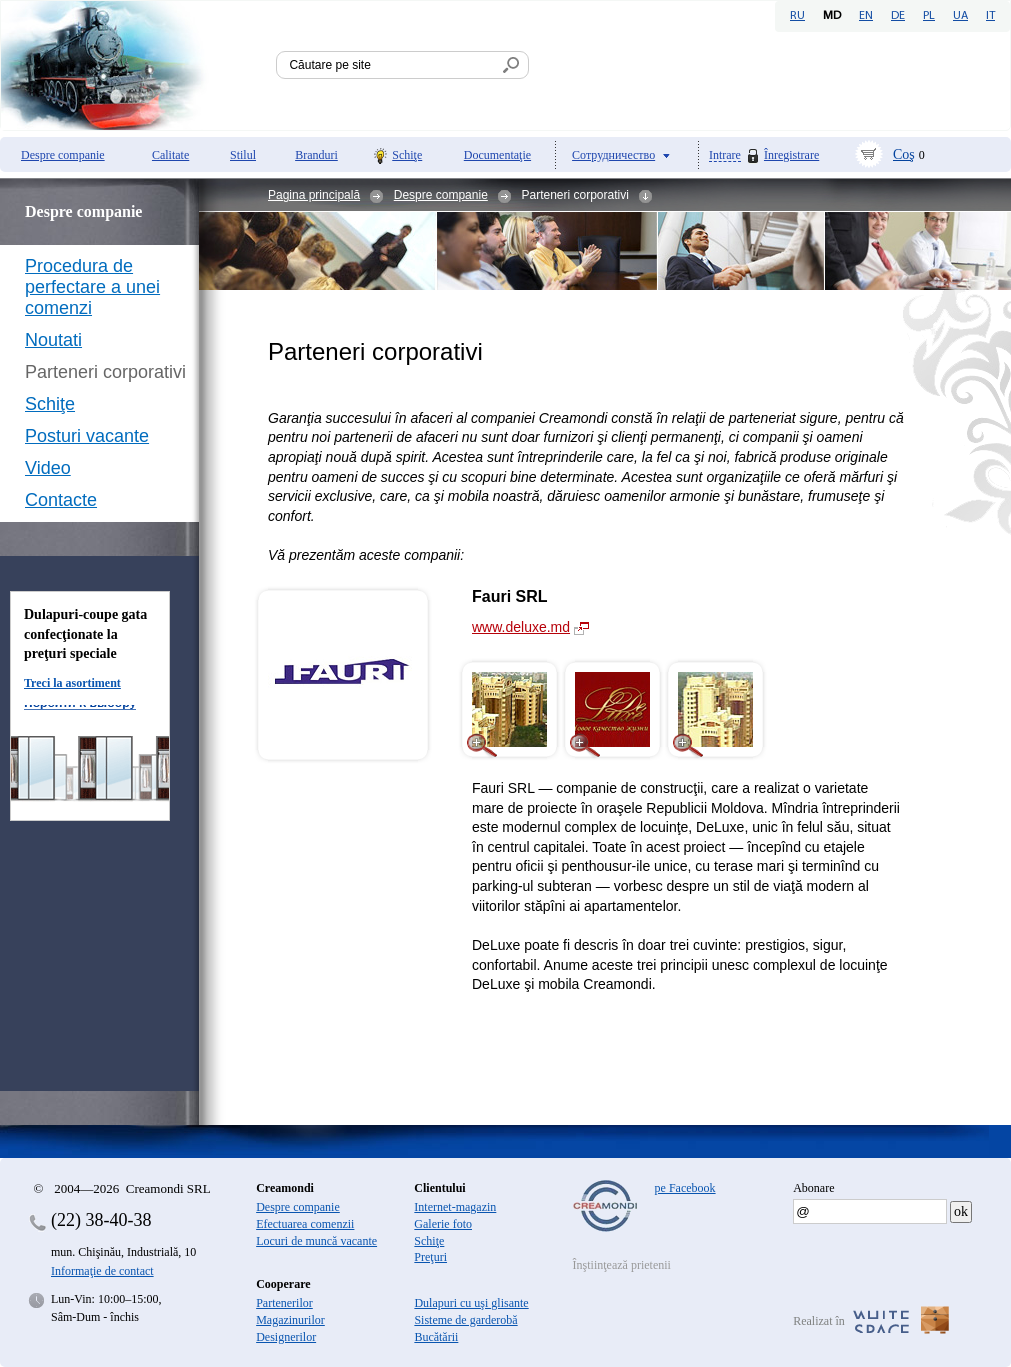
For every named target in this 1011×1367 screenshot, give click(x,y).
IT (990, 16)
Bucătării (436, 1337)
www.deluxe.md (521, 627)
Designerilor (286, 1337)
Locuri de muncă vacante (316, 1241)
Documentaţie (497, 155)
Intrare (725, 155)
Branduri (316, 155)
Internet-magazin (455, 1207)
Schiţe (407, 155)
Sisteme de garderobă (465, 1320)
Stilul (243, 155)
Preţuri (430, 1257)
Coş (904, 154)
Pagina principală (314, 195)
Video (48, 468)
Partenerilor (284, 1303)
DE (898, 16)
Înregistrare (791, 155)
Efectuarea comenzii (305, 1224)
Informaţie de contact (102, 1271)
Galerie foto (443, 1224)
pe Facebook (685, 1188)
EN (866, 16)
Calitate (170, 155)
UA (960, 16)
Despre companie (63, 155)
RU (797, 16)
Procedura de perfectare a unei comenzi (92, 287)
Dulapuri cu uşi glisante (471, 1303)
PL (929, 16)
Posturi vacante (87, 436)
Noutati (53, 340)
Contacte (61, 500)
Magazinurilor (290, 1320)
